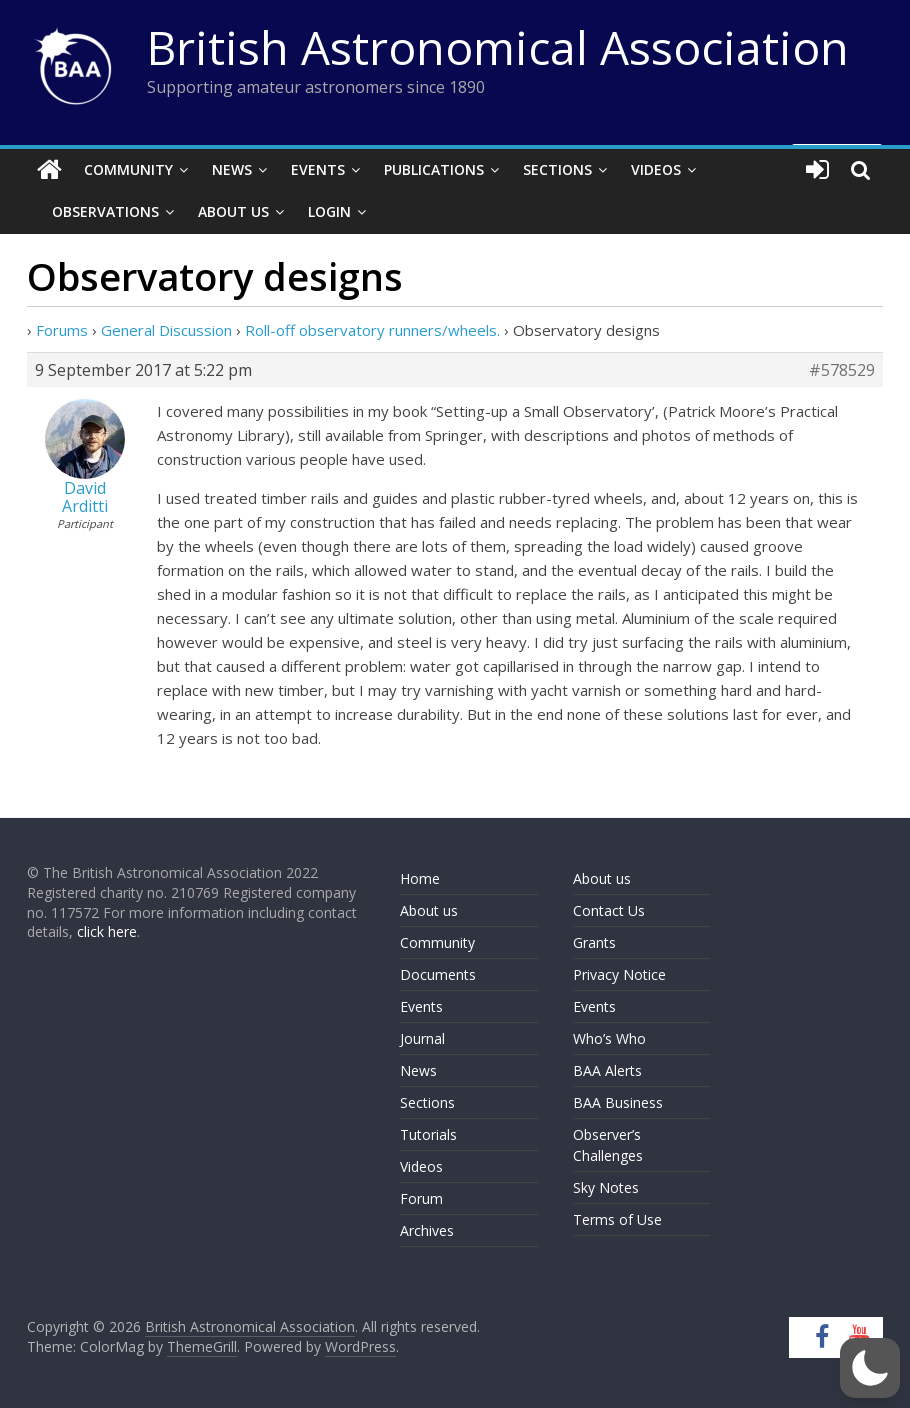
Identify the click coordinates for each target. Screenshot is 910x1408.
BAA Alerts (607, 1070)
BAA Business (618, 1102)
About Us (233, 211)
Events (318, 169)
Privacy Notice (619, 974)
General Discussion (166, 330)
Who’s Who (609, 1038)
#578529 (842, 370)
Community (128, 169)
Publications (434, 169)
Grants (594, 942)
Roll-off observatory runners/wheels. (372, 330)
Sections (557, 169)
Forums (62, 330)
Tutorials (428, 1134)
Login (329, 211)
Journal (422, 1038)
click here (107, 931)
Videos (656, 169)
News (232, 169)
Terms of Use (617, 1219)
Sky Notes (606, 1187)
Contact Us (609, 910)
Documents (438, 974)
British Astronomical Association (498, 47)
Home (420, 878)
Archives (427, 1230)
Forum (421, 1198)
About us (429, 910)
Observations (105, 211)
